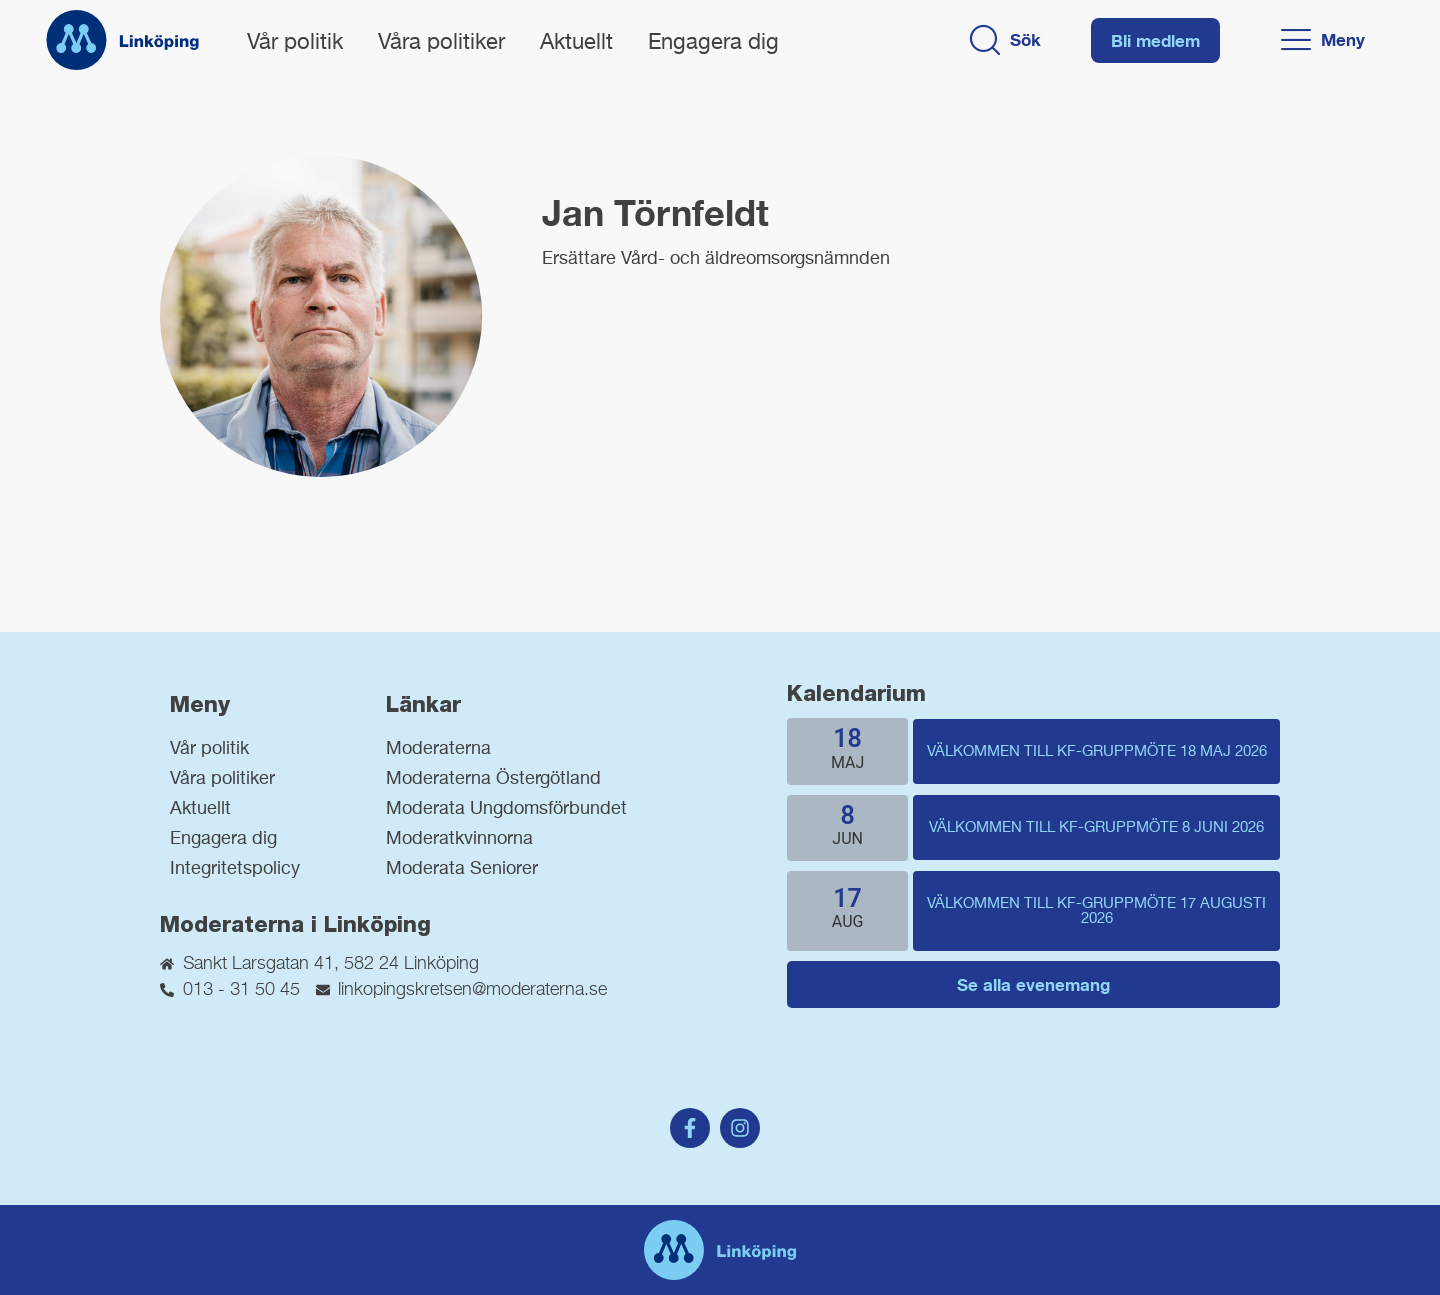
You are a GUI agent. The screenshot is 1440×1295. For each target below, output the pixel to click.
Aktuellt (576, 43)
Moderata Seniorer (462, 869)
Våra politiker (441, 43)
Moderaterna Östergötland (493, 779)
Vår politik (295, 43)
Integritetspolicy (235, 869)
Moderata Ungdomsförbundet (506, 809)
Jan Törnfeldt (655, 212)
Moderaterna (438, 749)
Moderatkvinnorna (459, 839)
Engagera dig (713, 43)
